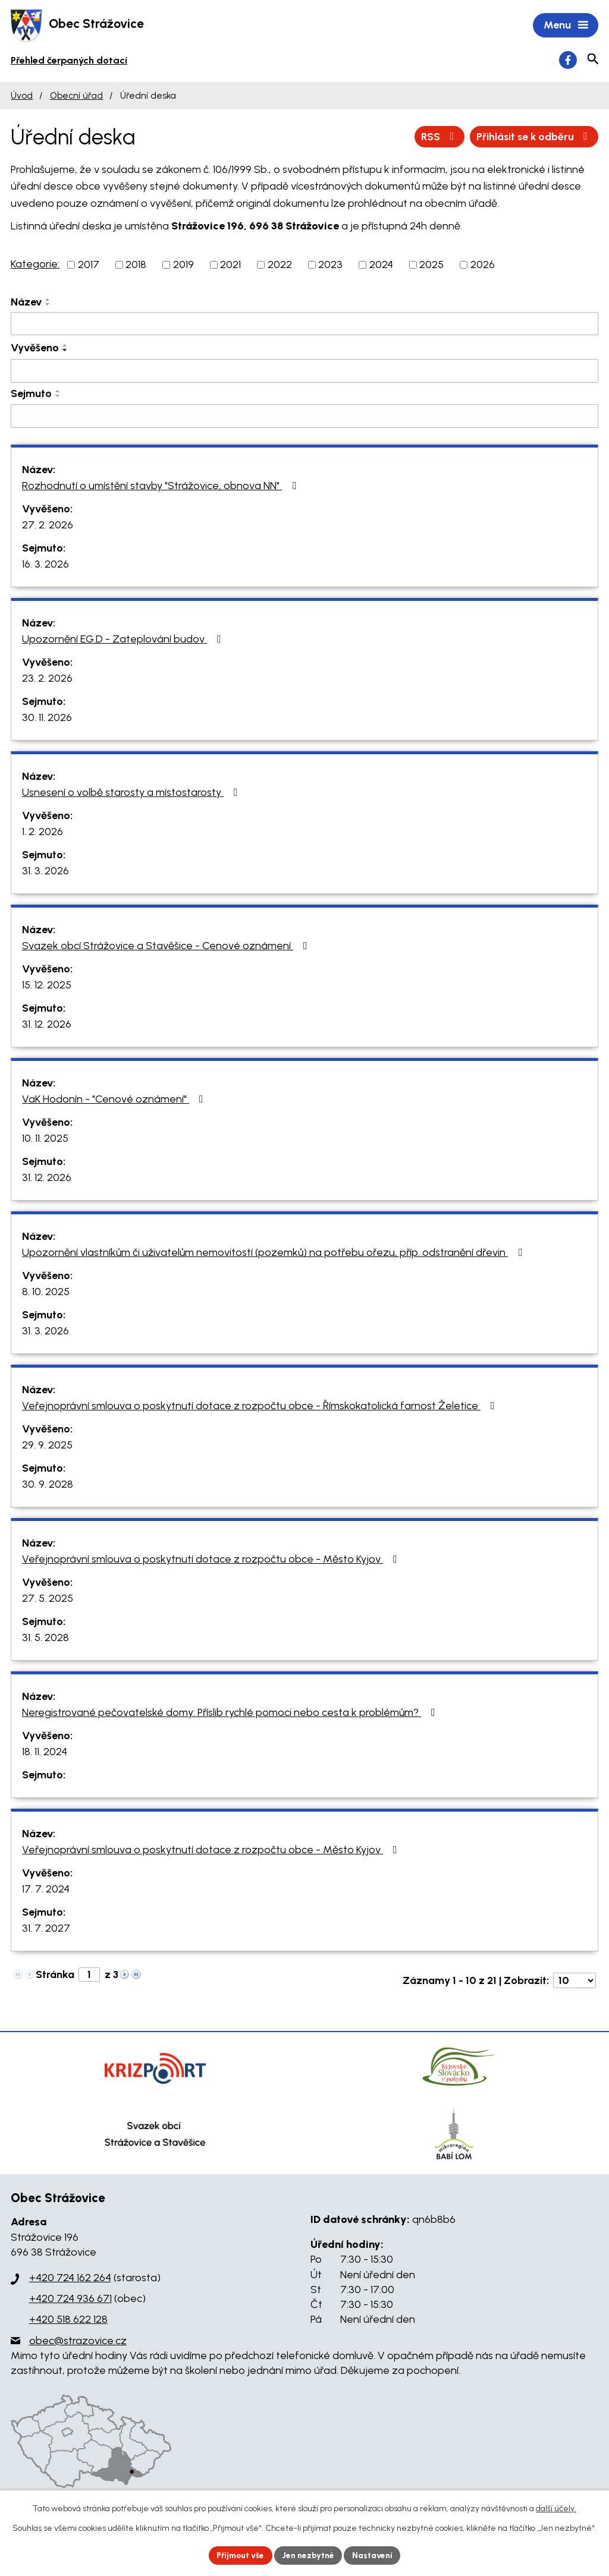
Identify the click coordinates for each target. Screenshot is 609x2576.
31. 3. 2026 (45, 871)
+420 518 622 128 (68, 2320)
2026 (482, 265)
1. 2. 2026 (42, 832)
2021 (230, 265)
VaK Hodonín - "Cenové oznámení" (115, 1100)
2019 (183, 265)
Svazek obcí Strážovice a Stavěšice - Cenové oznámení (167, 946)
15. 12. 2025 (46, 986)
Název (26, 303)
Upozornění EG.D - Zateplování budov (124, 640)
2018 (135, 265)
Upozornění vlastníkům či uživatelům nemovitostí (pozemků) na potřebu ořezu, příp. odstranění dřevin (274, 1253)
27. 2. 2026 (47, 526)
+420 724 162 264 (70, 2278)
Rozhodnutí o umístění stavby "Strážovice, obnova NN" (161, 486)
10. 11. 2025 (45, 1139)
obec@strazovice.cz (78, 2341)
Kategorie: (35, 265)
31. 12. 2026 (46, 1025)
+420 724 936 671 (70, 2299)
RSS (434, 137)
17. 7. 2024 (46, 1890)
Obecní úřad (76, 96)
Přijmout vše (239, 2555)
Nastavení (375, 2555)
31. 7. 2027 (46, 1929)
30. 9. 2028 (47, 1485)
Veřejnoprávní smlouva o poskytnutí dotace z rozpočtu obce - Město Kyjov (212, 1560)
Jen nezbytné (309, 2555)
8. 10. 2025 (46, 1292)
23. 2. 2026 (47, 679)
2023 (330, 265)
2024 (381, 265)
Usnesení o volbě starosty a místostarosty (132, 793)
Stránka (55, 1975)
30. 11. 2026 (47, 718)
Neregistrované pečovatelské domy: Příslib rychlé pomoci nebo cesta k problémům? (231, 1713)
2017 (88, 265)
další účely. (556, 2508)
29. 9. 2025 (47, 1446)
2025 (431, 265)
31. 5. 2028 (45, 1638)
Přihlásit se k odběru (532, 137)
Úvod (22, 96)
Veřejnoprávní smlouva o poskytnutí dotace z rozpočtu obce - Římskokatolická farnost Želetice (261, 1406)
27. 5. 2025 (47, 1599)
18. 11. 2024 (44, 1752)
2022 (280, 265)
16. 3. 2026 (45, 565)
